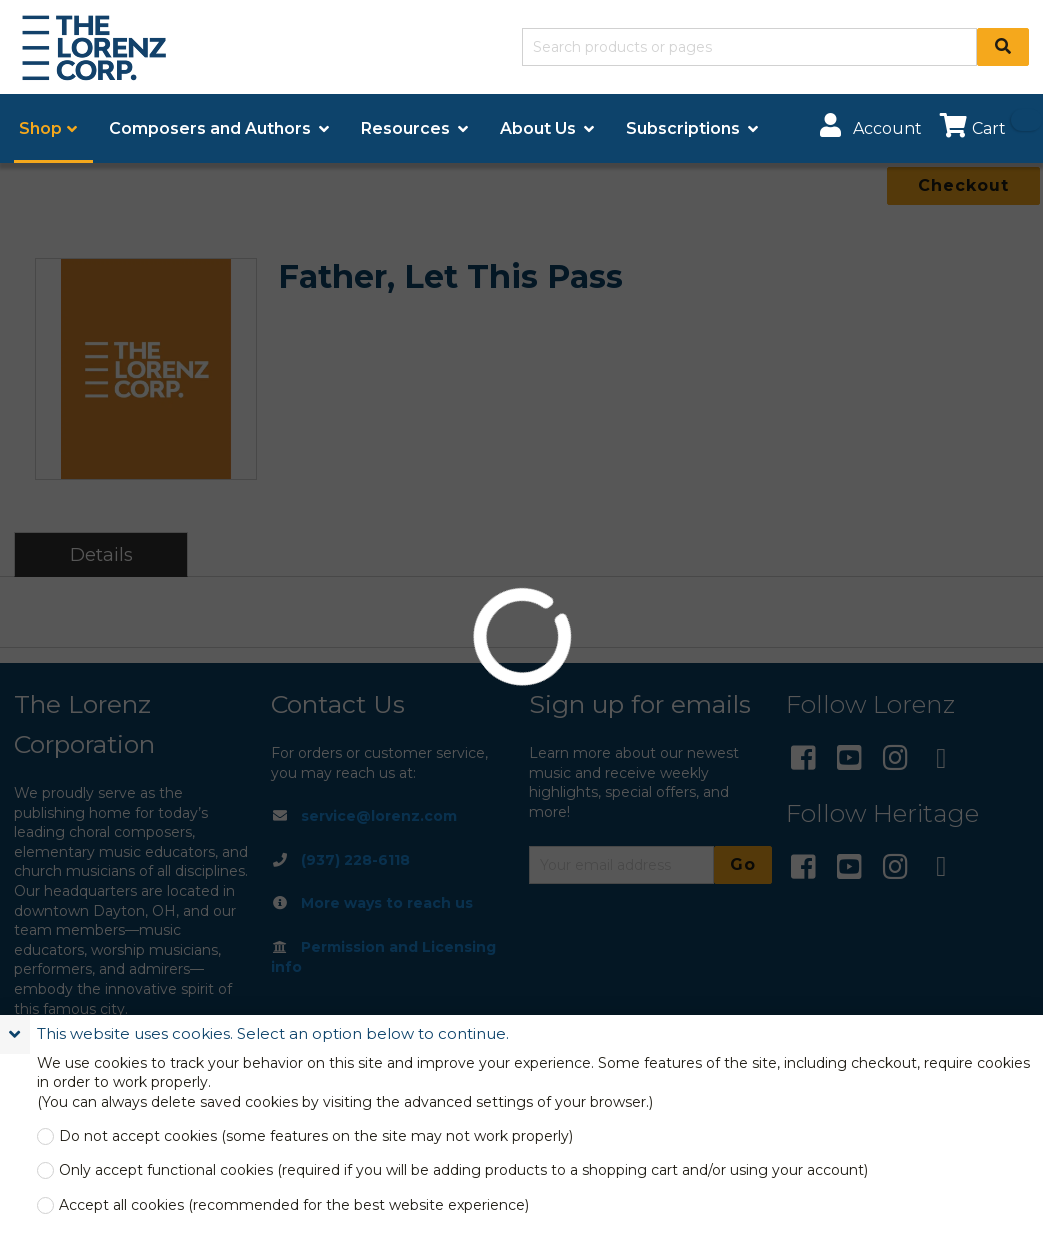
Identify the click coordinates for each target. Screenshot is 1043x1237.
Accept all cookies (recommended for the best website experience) (294, 1205)
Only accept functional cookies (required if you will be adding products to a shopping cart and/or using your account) (463, 1170)
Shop (40, 128)
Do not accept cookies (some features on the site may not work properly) (316, 1136)
